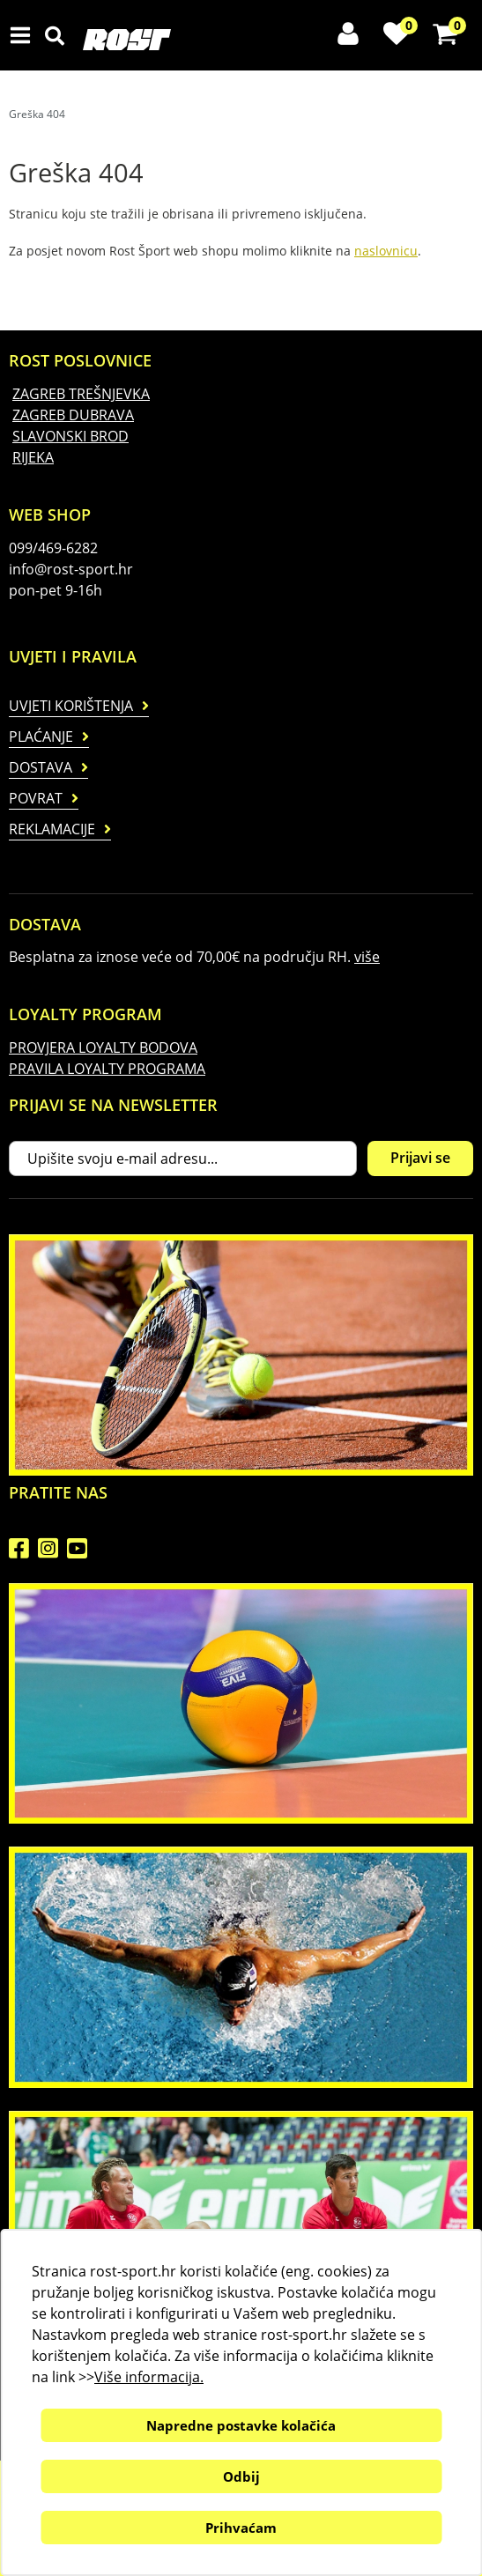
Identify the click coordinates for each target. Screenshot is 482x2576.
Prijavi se (420, 1157)
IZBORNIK (24, 35)
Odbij (241, 2476)
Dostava (40, 767)
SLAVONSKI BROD (70, 436)
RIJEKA (33, 457)
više (367, 956)
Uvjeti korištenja (71, 705)
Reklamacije (52, 829)
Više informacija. (149, 2377)
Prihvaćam (241, 2527)
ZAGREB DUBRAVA (73, 415)
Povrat (36, 798)
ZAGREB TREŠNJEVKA (81, 393)
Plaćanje (41, 736)
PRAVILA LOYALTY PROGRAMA (107, 1068)
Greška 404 (37, 114)
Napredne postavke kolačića (241, 2425)
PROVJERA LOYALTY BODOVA (103, 1047)
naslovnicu (386, 250)
